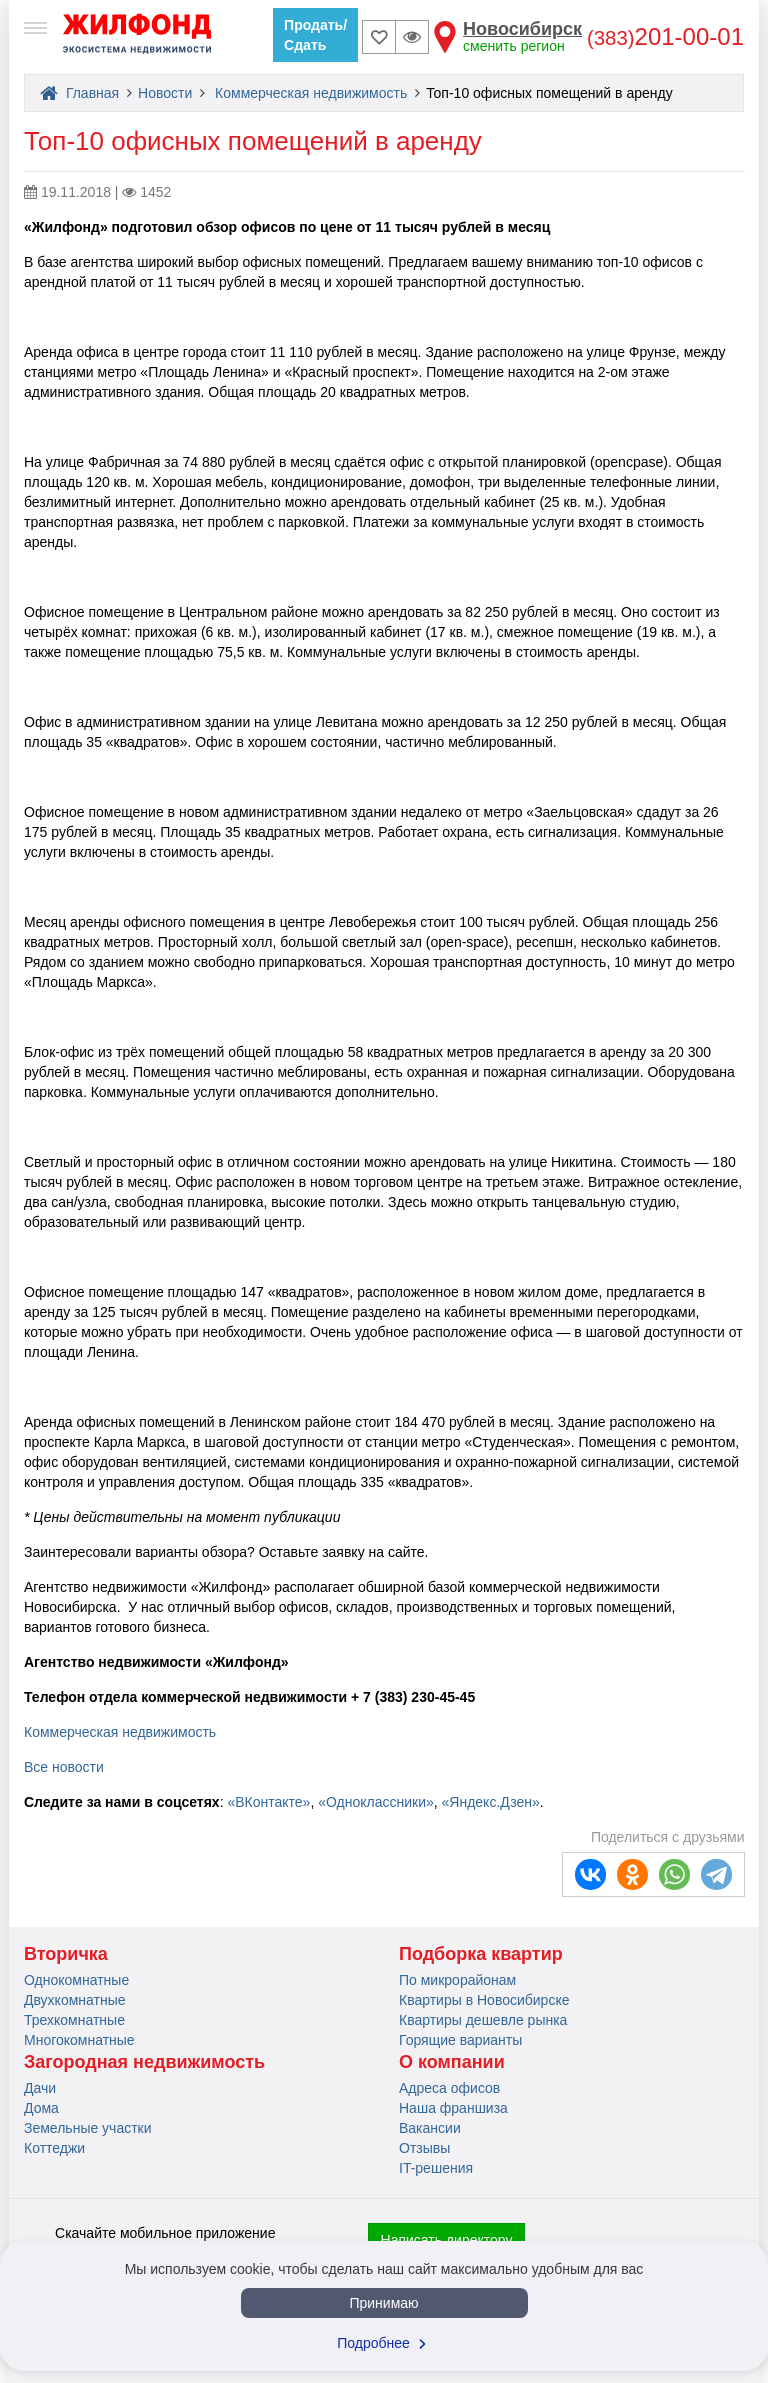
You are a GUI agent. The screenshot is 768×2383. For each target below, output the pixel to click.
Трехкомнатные (74, 2020)
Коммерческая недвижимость (311, 93)
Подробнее (384, 2343)
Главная (79, 93)
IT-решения (436, 2168)
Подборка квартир (481, 1954)
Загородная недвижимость (144, 2062)
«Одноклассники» (376, 1802)
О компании (452, 2062)
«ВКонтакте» (268, 1802)
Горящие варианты (460, 2040)
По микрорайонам (457, 1980)
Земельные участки (88, 2128)
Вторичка (66, 1954)
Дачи (40, 2088)
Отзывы (424, 2148)
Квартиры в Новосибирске (484, 2000)
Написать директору (447, 2240)
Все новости (64, 1767)
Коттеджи (54, 2148)
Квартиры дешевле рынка (483, 2020)
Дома (41, 2108)
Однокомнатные (76, 1980)
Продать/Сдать (315, 35)
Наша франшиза (453, 2108)
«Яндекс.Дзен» (491, 1802)
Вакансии (430, 2128)
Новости (165, 93)
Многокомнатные (79, 2040)
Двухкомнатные (75, 2000)
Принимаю (383, 2303)
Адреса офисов (449, 2088)
